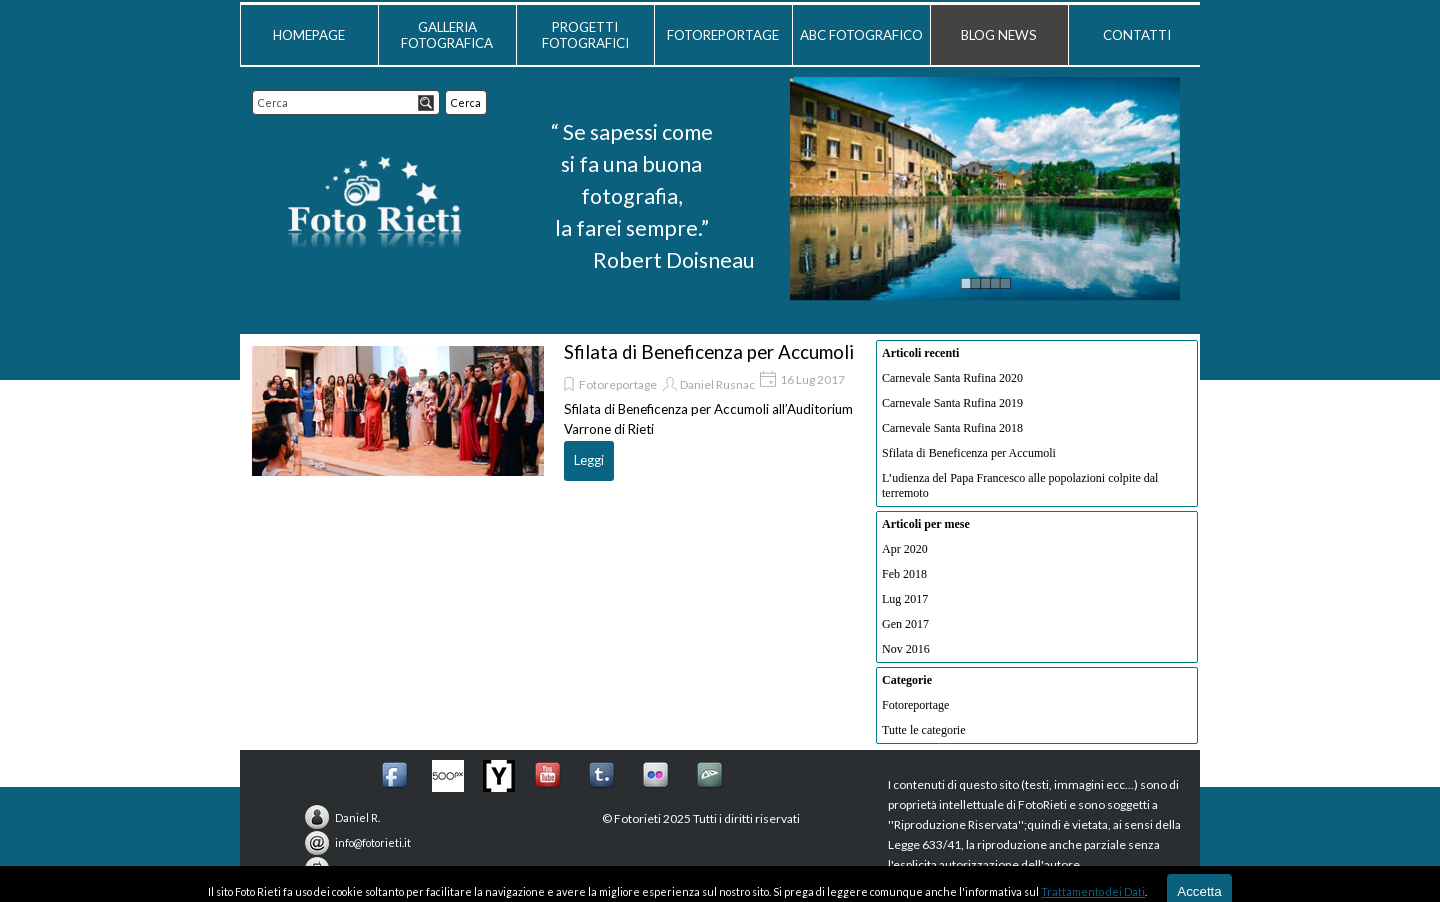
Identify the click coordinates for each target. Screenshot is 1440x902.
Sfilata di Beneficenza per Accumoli (709, 352)
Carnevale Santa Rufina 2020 (952, 378)
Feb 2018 (904, 574)
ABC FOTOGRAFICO (861, 35)
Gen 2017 (905, 624)
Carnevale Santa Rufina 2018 (952, 428)
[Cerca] (346, 102)
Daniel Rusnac (717, 384)
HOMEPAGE (309, 35)
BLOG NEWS (999, 35)
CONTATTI (1137, 35)
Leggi (589, 460)
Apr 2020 (905, 549)
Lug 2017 (905, 599)
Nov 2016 (906, 649)
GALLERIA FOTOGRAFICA (447, 35)
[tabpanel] (631, 196)
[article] (554, 411)
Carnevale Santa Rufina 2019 (952, 403)
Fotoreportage (618, 384)
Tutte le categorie (924, 730)
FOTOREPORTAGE (723, 35)
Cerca (466, 102)
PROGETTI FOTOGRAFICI (585, 35)
